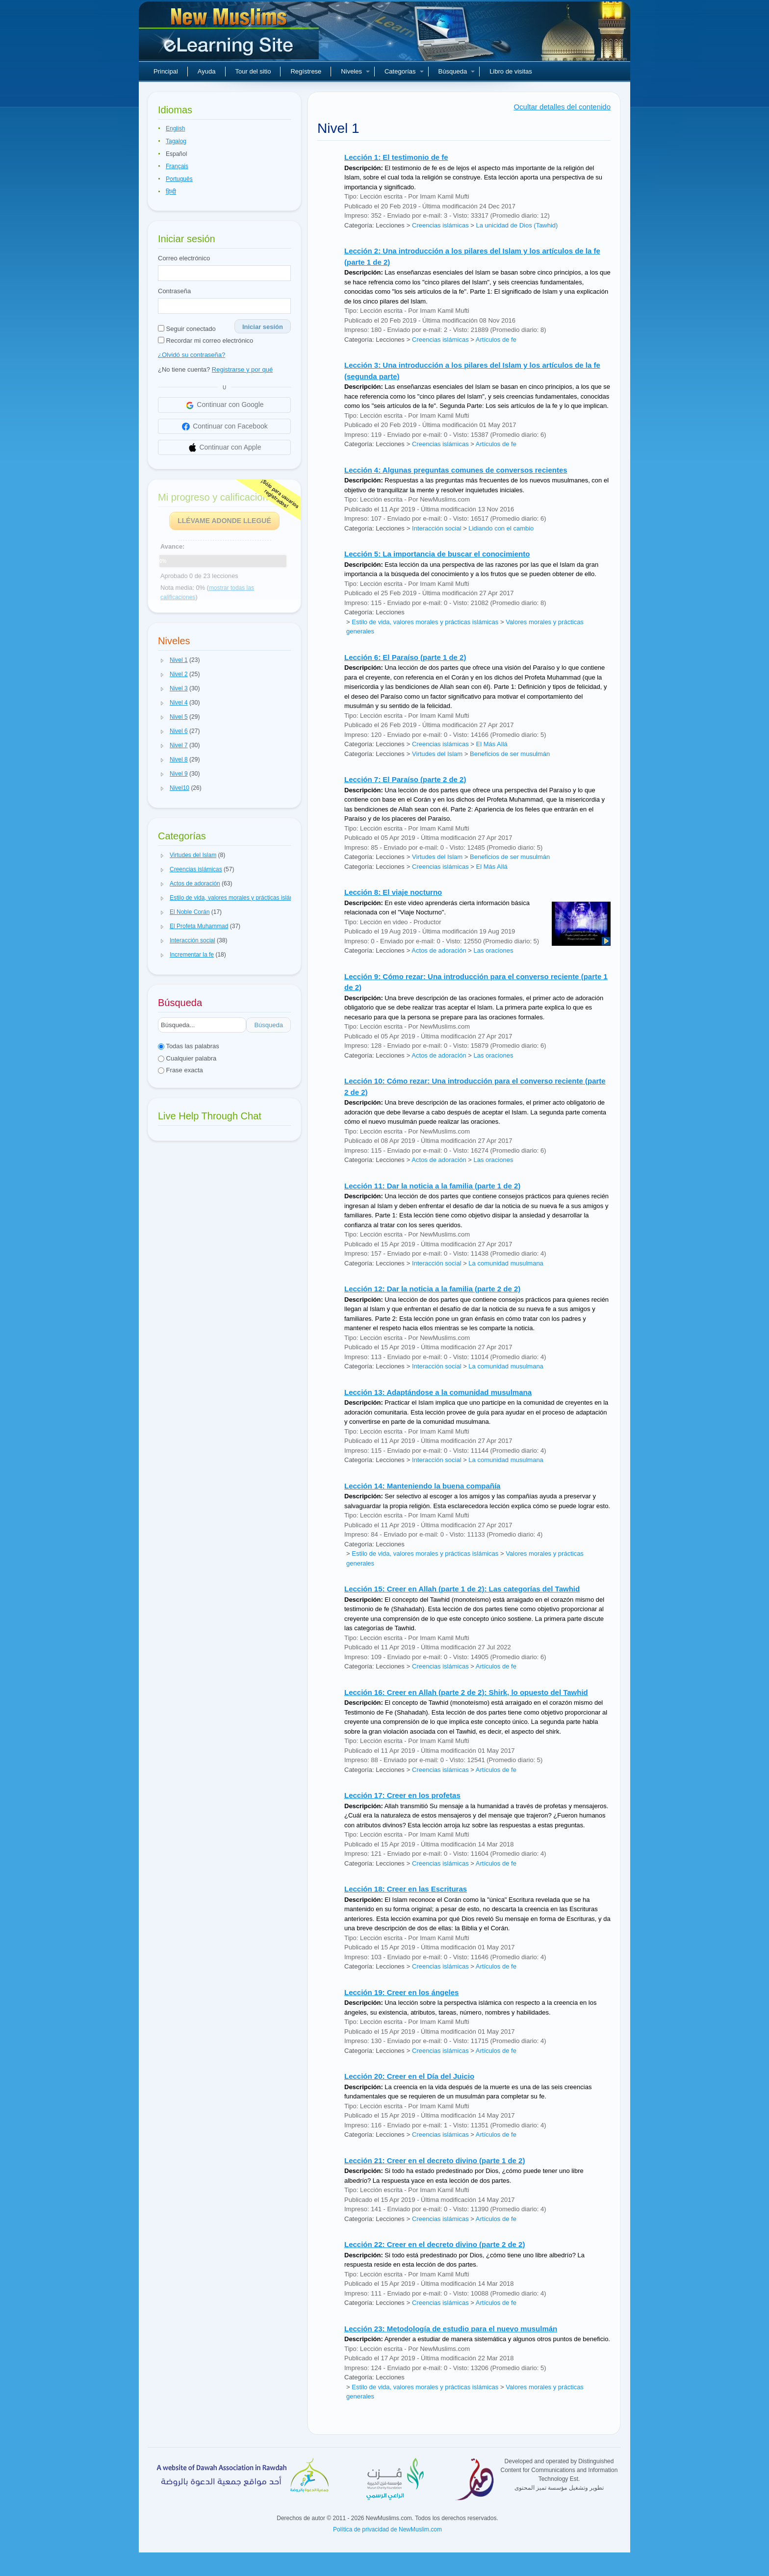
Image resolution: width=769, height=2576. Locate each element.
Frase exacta (180, 1070)
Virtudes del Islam (437, 754)
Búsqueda (456, 71)
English (175, 128)
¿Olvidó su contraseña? (191, 354)
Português (179, 179)
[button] (162, 660)
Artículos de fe (496, 339)
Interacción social (436, 528)
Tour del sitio (253, 71)
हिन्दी (171, 191)
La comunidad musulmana (505, 1263)
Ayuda (207, 71)
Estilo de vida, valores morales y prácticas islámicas (425, 622)
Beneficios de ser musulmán (510, 754)
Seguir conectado (187, 328)
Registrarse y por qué (242, 369)
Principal (166, 71)
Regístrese (305, 71)
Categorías (404, 71)
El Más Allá (492, 744)
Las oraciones (493, 950)
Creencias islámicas (440, 225)
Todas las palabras (188, 1046)
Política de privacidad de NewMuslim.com (387, 2529)
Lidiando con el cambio (501, 528)
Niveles (355, 71)
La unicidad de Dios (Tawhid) (517, 225)
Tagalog (176, 141)
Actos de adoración (438, 950)
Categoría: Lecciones (374, 225)
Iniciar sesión (262, 326)
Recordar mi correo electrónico (205, 340)
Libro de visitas (510, 71)
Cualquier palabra (187, 1058)
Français (177, 166)
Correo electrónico (184, 258)
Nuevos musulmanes (230, 34)
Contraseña (174, 291)
